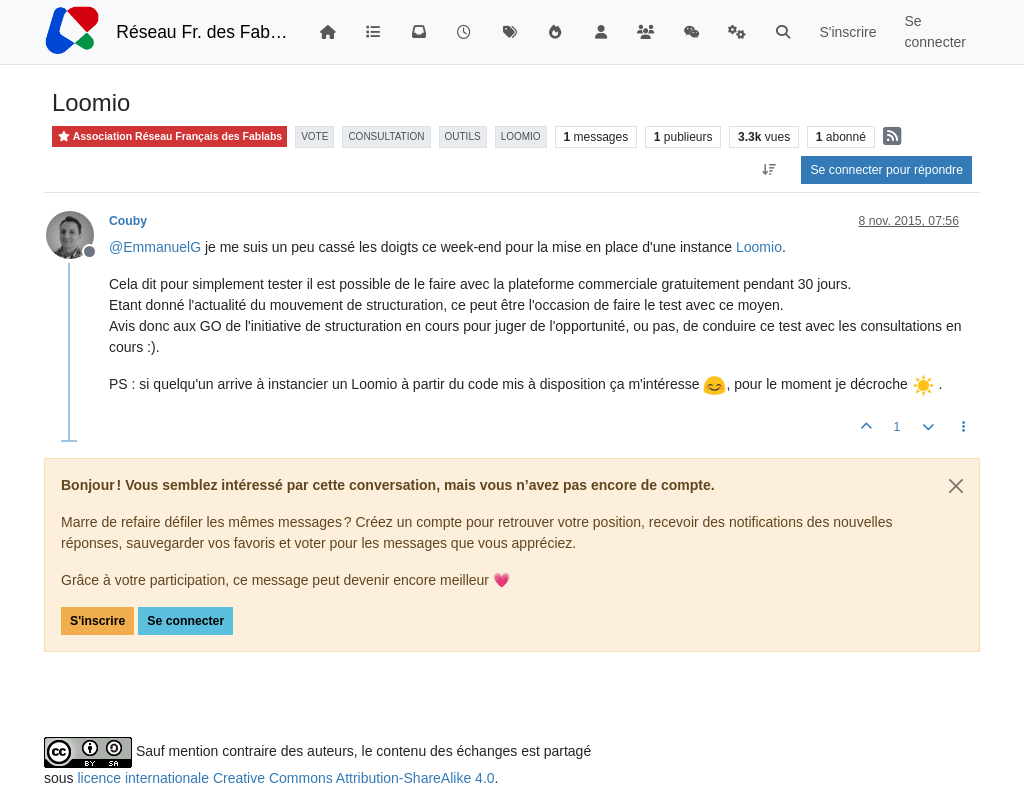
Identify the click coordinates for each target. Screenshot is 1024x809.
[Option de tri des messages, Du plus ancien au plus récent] (768, 170)
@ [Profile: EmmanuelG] (155, 247)
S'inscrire (97, 621)
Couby (128, 221)
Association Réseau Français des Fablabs (169, 136)
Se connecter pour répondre (886, 170)
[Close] (956, 486)
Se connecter (185, 621)
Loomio (759, 247)
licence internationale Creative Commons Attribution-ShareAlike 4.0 (285, 778)
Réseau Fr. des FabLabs (202, 32)
